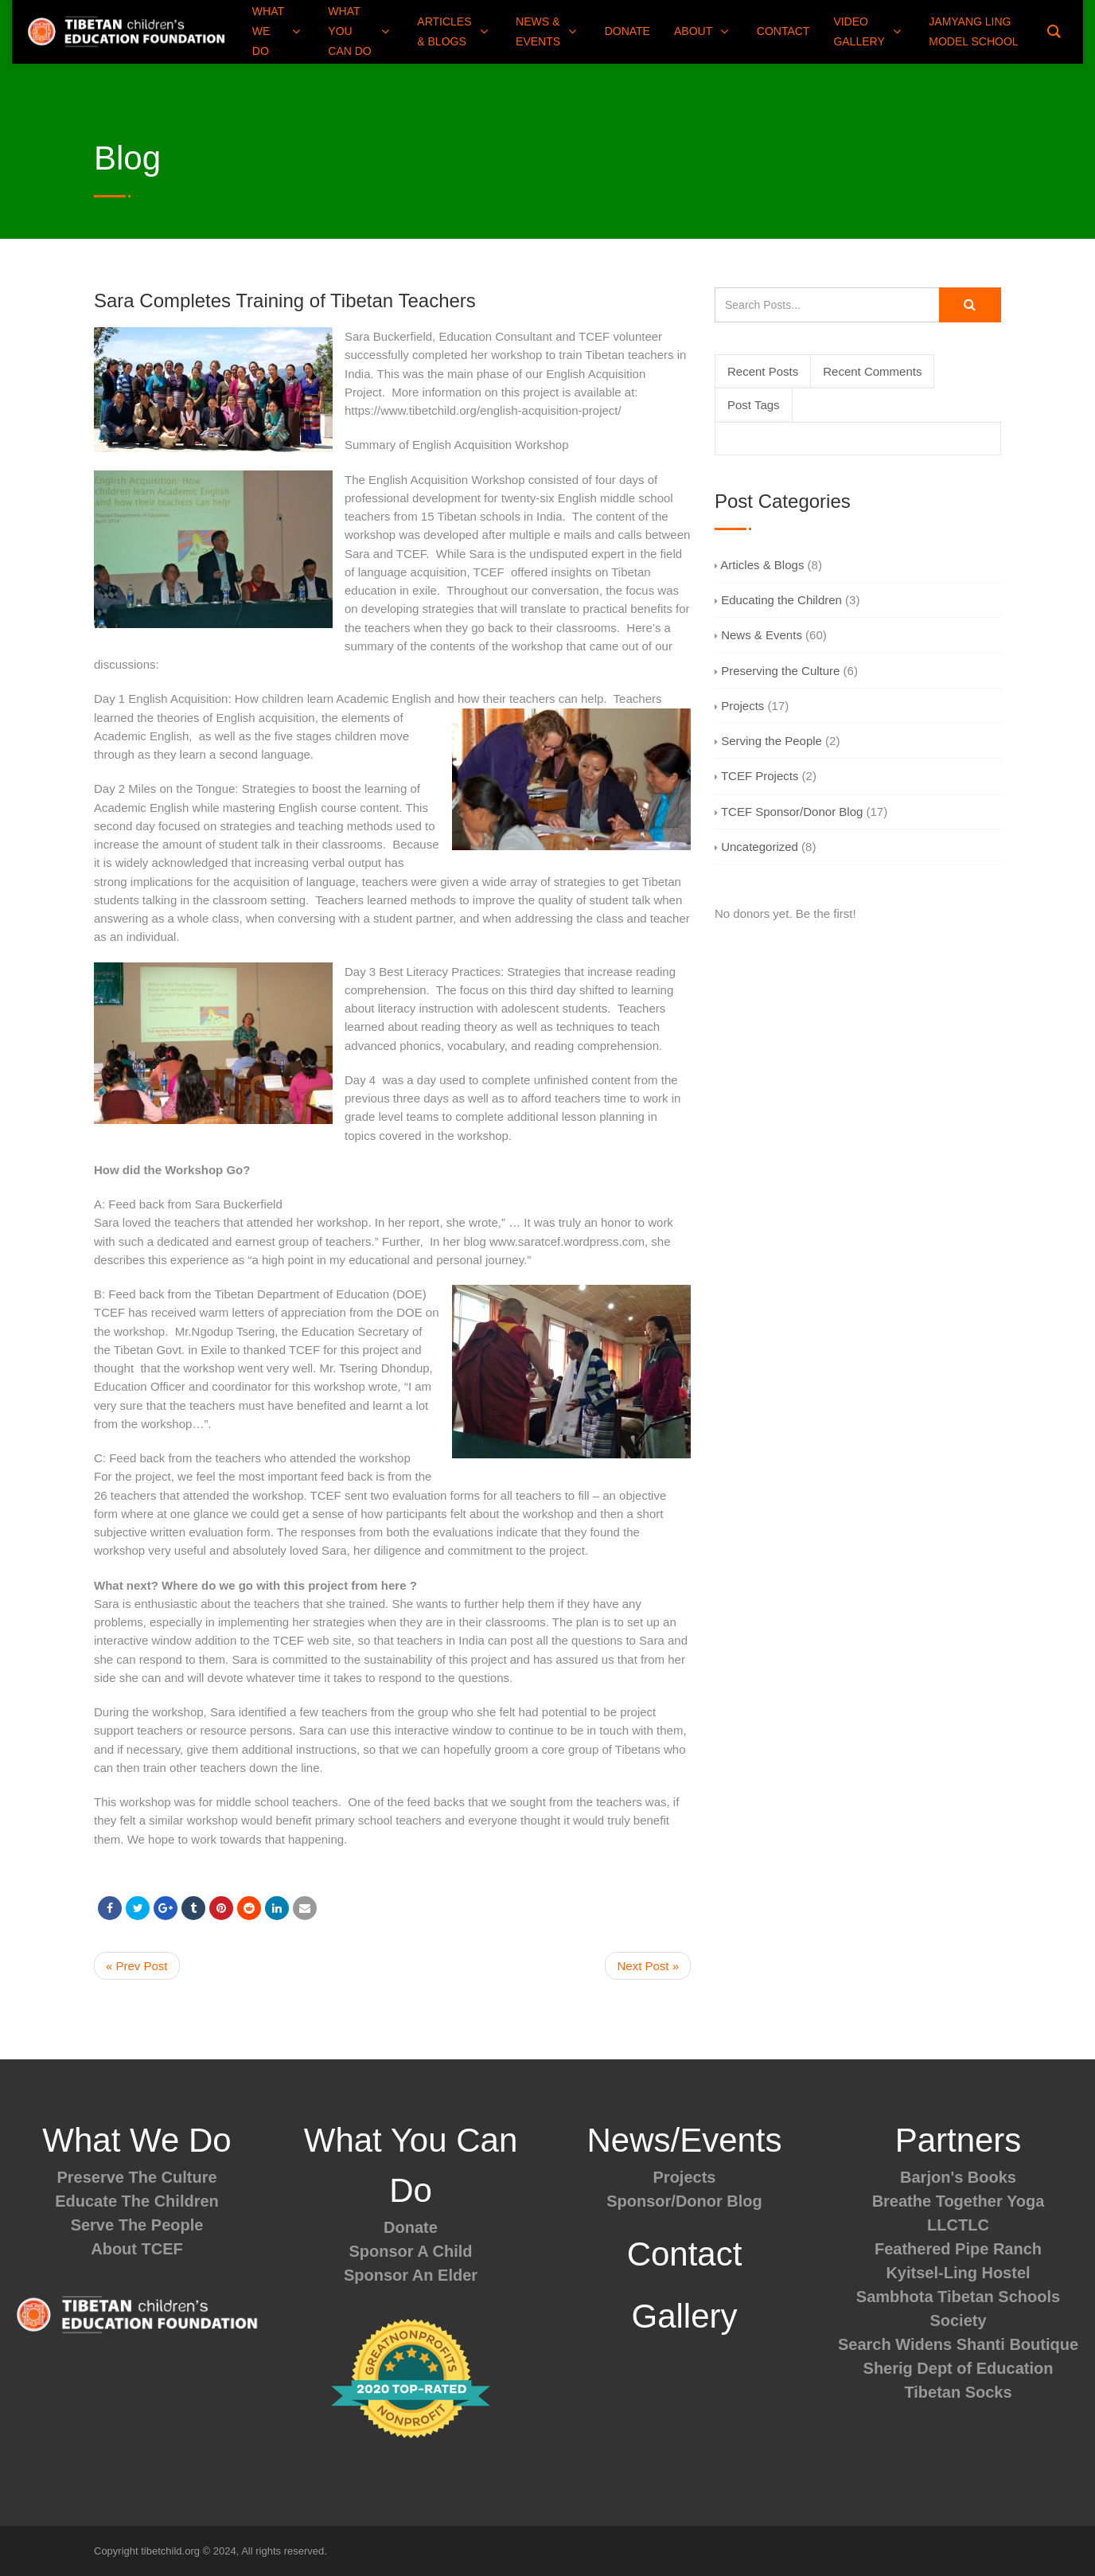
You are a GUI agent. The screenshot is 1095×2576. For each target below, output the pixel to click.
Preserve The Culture (136, 2177)
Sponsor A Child (410, 2251)
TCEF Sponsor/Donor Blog (789, 811)
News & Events (758, 635)
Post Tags (753, 405)
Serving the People (768, 740)
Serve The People (137, 2225)
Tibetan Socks (957, 2392)
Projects (739, 705)
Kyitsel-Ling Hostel (958, 2272)
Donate (411, 2227)
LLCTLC (958, 2225)
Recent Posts (762, 371)
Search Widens (895, 2344)
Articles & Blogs (759, 565)
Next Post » (648, 1966)
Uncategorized (756, 846)
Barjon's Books (958, 2177)
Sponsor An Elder (410, 2275)
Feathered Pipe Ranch (958, 2249)
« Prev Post (137, 1966)
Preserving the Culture (777, 670)
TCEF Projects (756, 776)
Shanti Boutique (1017, 2344)
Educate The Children (137, 2201)
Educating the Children (778, 600)
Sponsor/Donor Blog (684, 2201)
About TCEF (137, 2249)
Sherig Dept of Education (958, 2368)
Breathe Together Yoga (958, 2201)
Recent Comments (872, 371)
